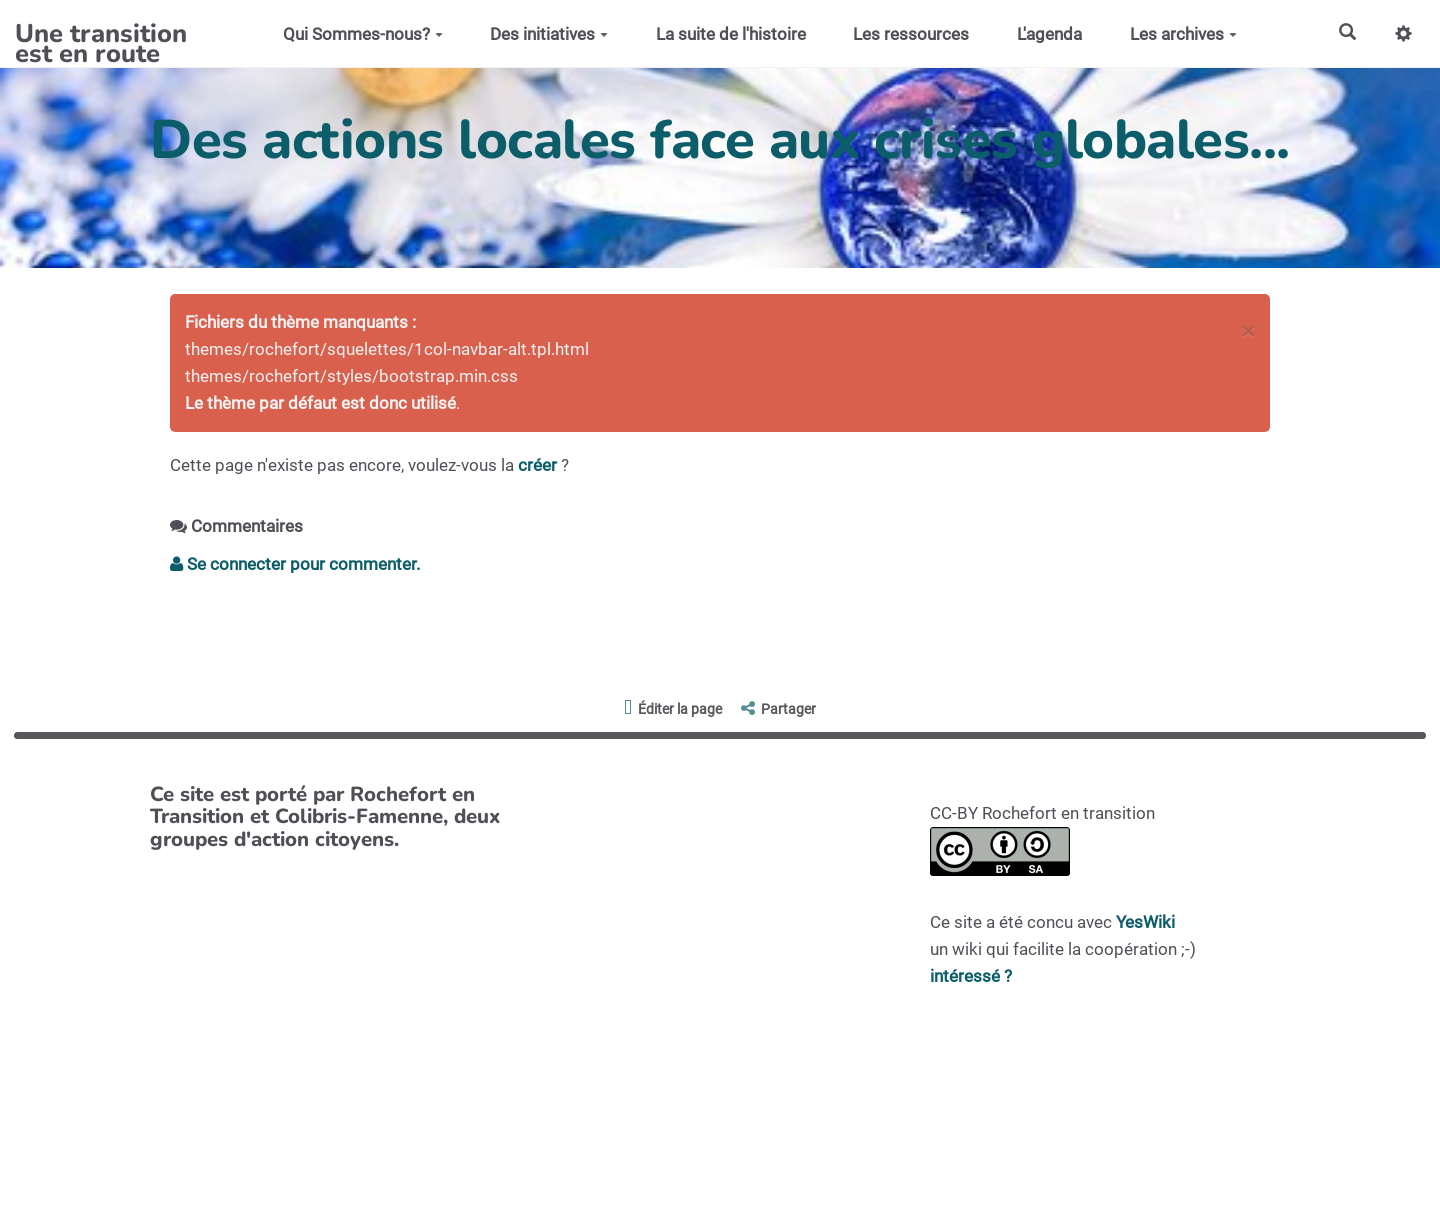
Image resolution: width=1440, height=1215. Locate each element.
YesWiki (1145, 922)
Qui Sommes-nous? (363, 34)
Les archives (1183, 34)
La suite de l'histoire (731, 34)
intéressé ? (971, 976)
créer (537, 465)
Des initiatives (549, 34)
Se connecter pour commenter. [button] (295, 564)
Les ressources (911, 34)
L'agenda (1049, 34)
